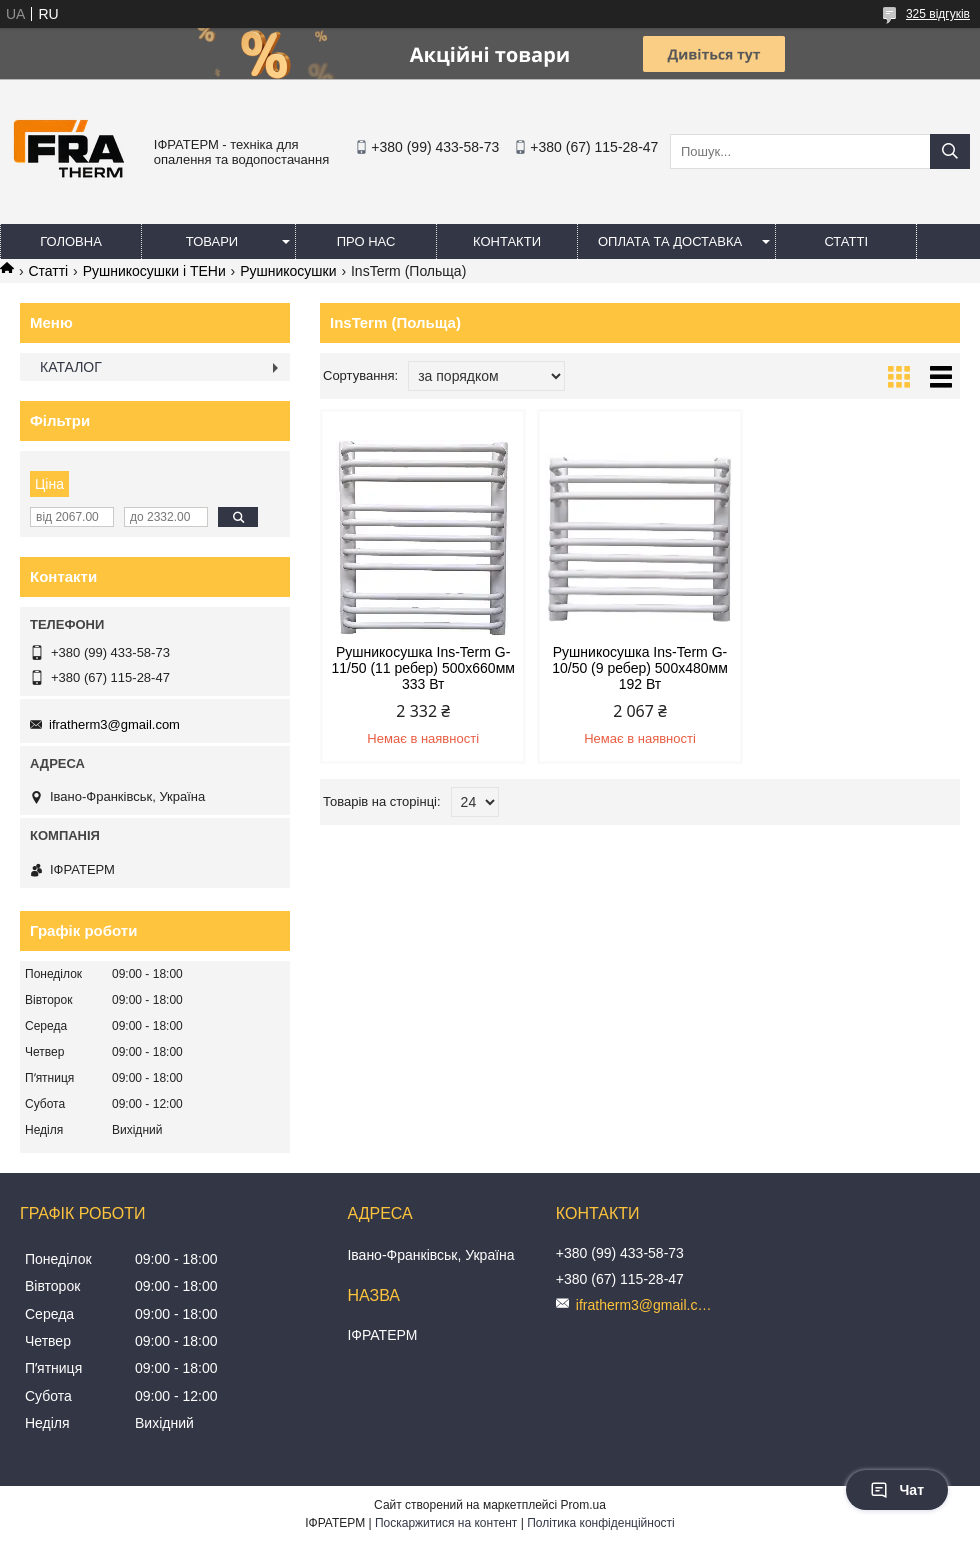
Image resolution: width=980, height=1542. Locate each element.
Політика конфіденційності (601, 1523)
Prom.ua (583, 1505)
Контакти (507, 241)
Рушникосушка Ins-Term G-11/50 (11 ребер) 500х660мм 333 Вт (422, 668)
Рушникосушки (288, 271)
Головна (71, 241)
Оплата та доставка (670, 241)
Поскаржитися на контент (446, 1523)
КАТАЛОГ (71, 367)
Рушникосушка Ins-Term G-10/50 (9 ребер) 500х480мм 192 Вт (640, 668)
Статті (846, 241)
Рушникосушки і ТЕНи (154, 271)
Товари (212, 241)
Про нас (366, 241)
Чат (897, 1490)
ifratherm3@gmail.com (114, 724)
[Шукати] (950, 151)
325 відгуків (938, 14)
